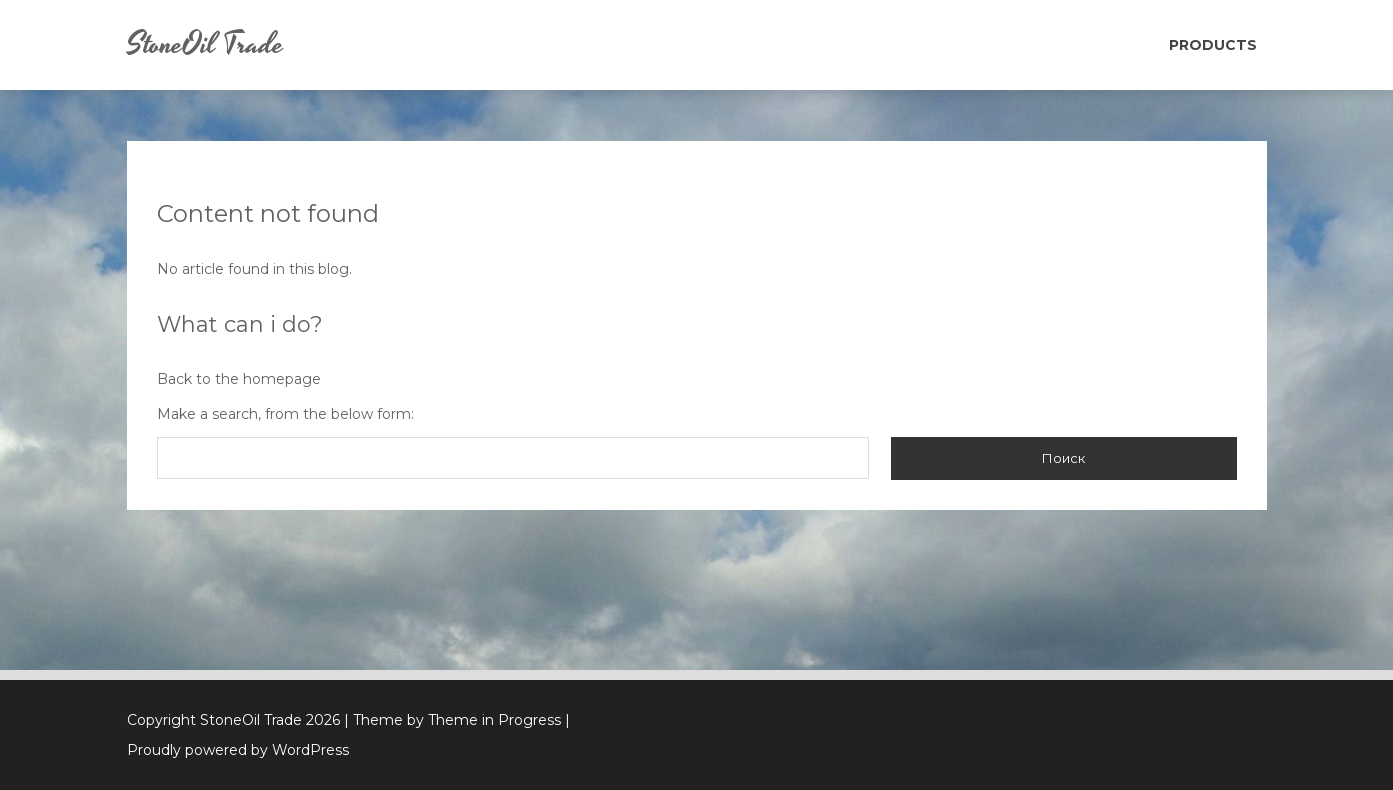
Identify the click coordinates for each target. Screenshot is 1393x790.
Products (1213, 45)
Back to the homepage (239, 379)
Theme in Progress (494, 720)
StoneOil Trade (205, 45)
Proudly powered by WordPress (238, 750)
